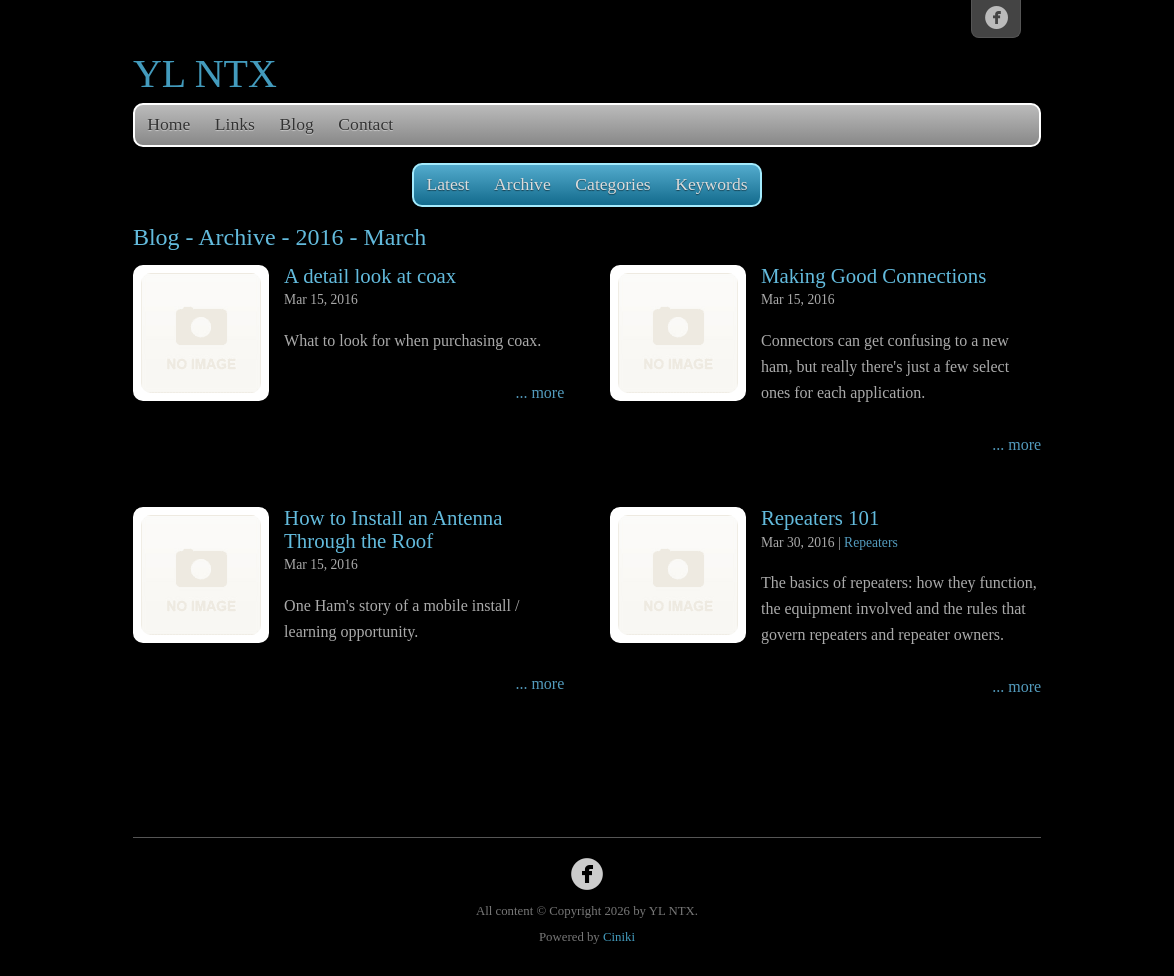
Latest (447, 184)
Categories (612, 184)
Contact (365, 124)
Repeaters (871, 542)
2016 (320, 237)
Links (235, 124)
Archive (522, 184)
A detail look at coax (370, 275)
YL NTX (205, 73)
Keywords (711, 184)
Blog (297, 124)
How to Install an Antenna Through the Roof (393, 529)
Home (168, 124)
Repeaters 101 (820, 517)
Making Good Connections (873, 275)
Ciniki (619, 937)
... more (539, 392)
